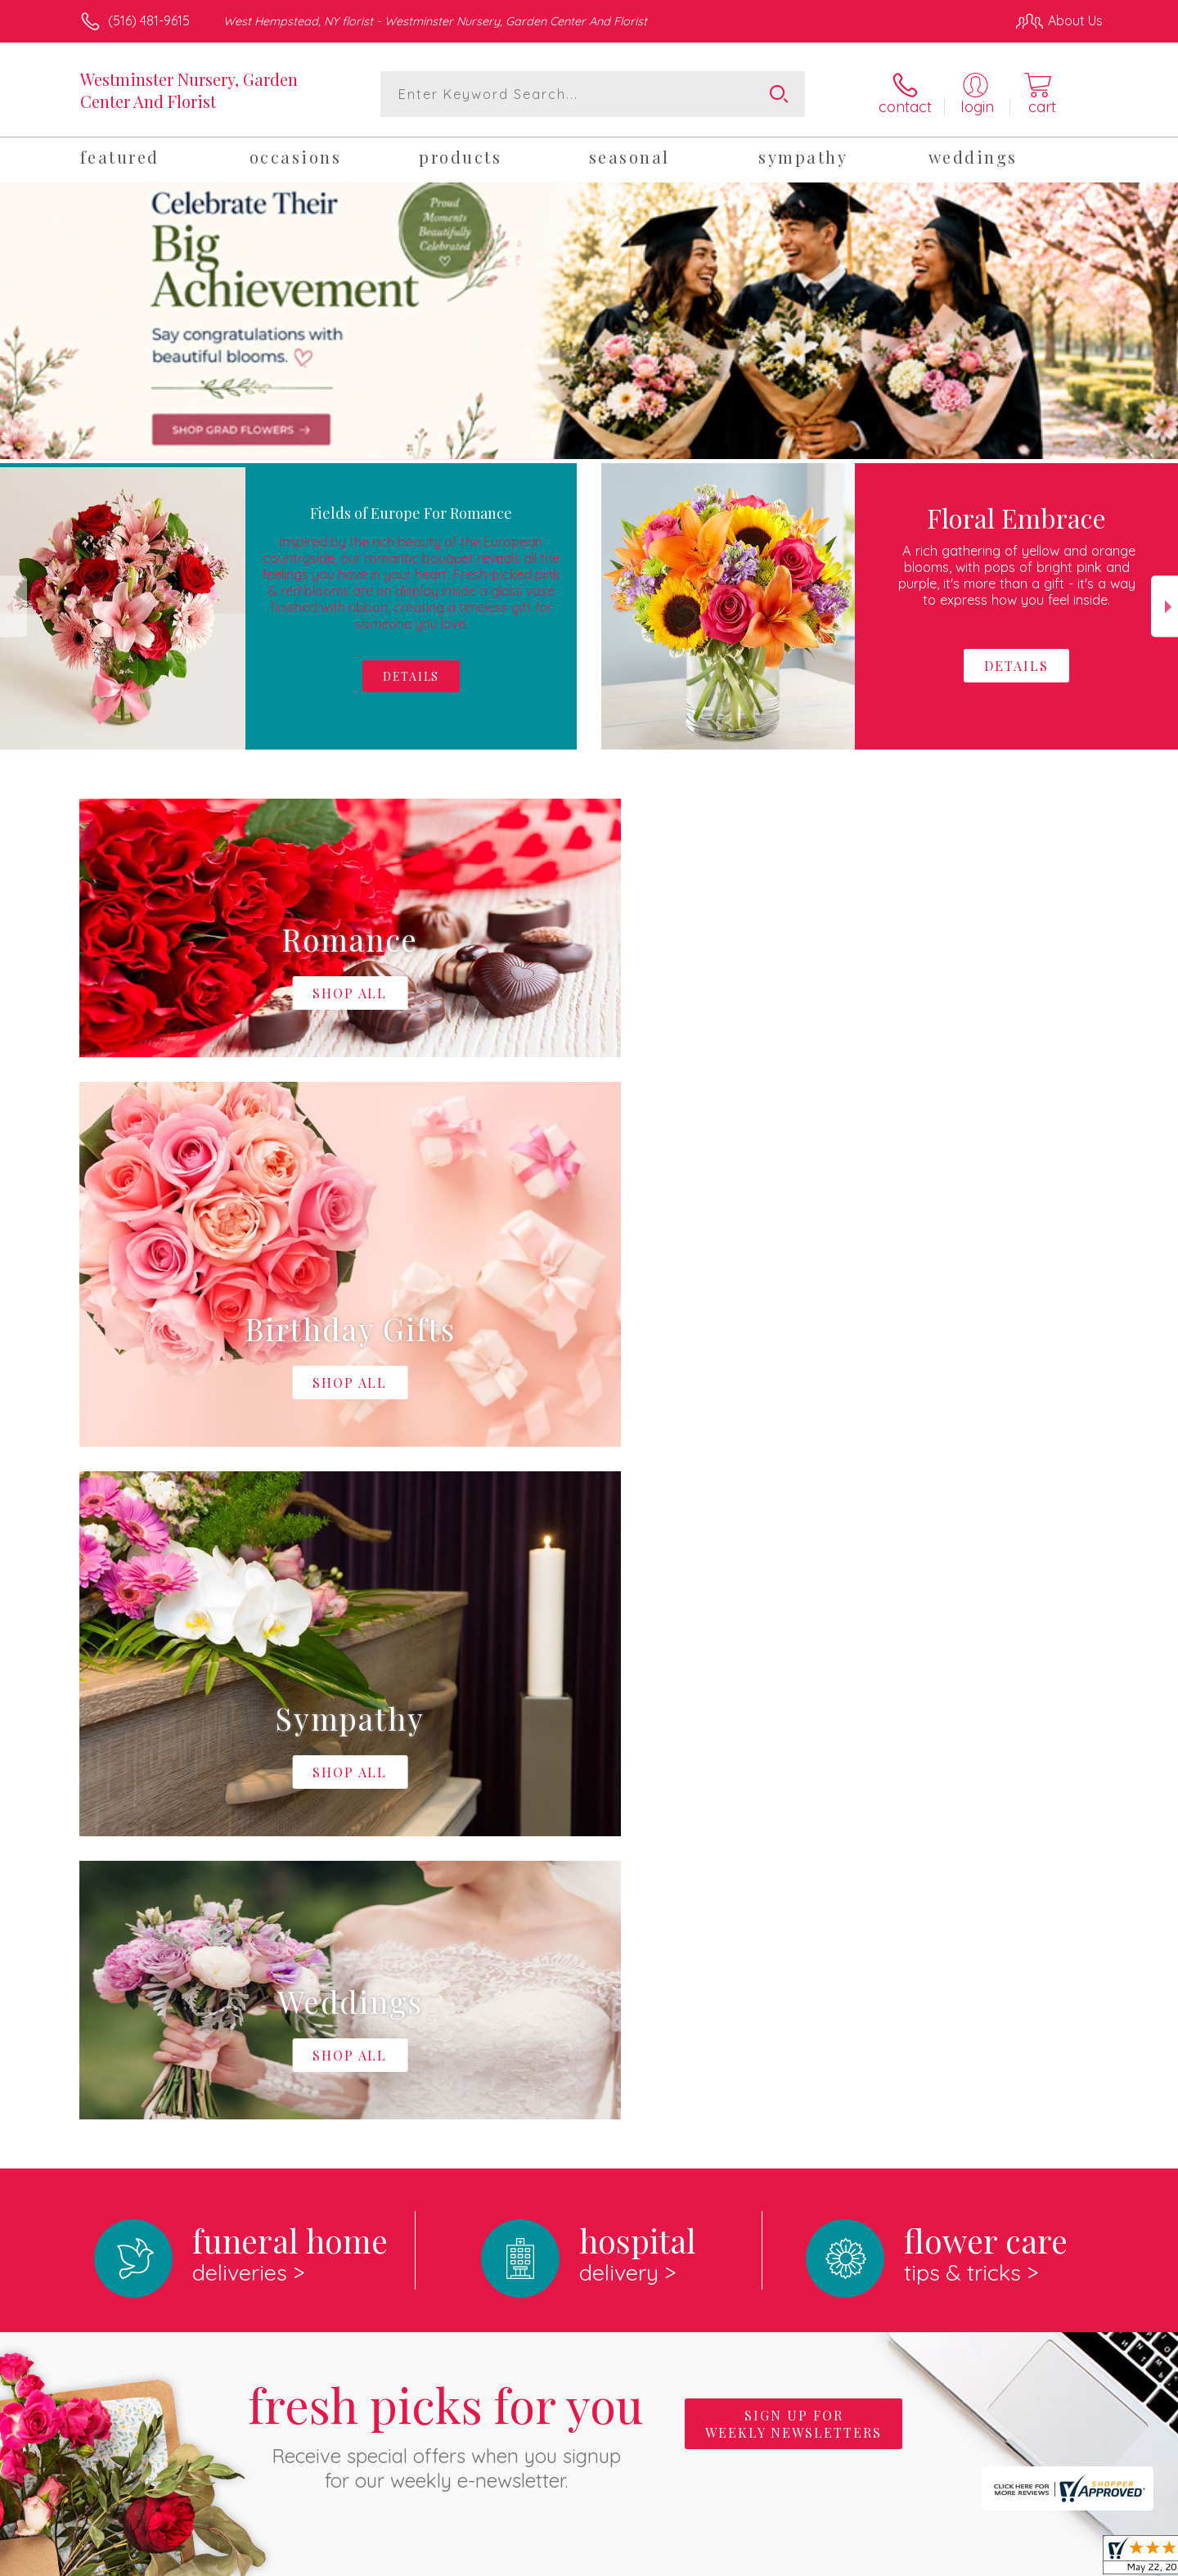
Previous (13, 606)
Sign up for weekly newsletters (793, 1751)
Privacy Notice (841, 2558)
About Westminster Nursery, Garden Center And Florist (269, 1991)
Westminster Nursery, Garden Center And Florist (189, 90)
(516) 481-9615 (149, 20)
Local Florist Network (958, 2558)
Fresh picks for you (446, 1760)
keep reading (702, 2024)
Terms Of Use (744, 2558)
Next (1164, 606)
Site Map (1059, 2558)
